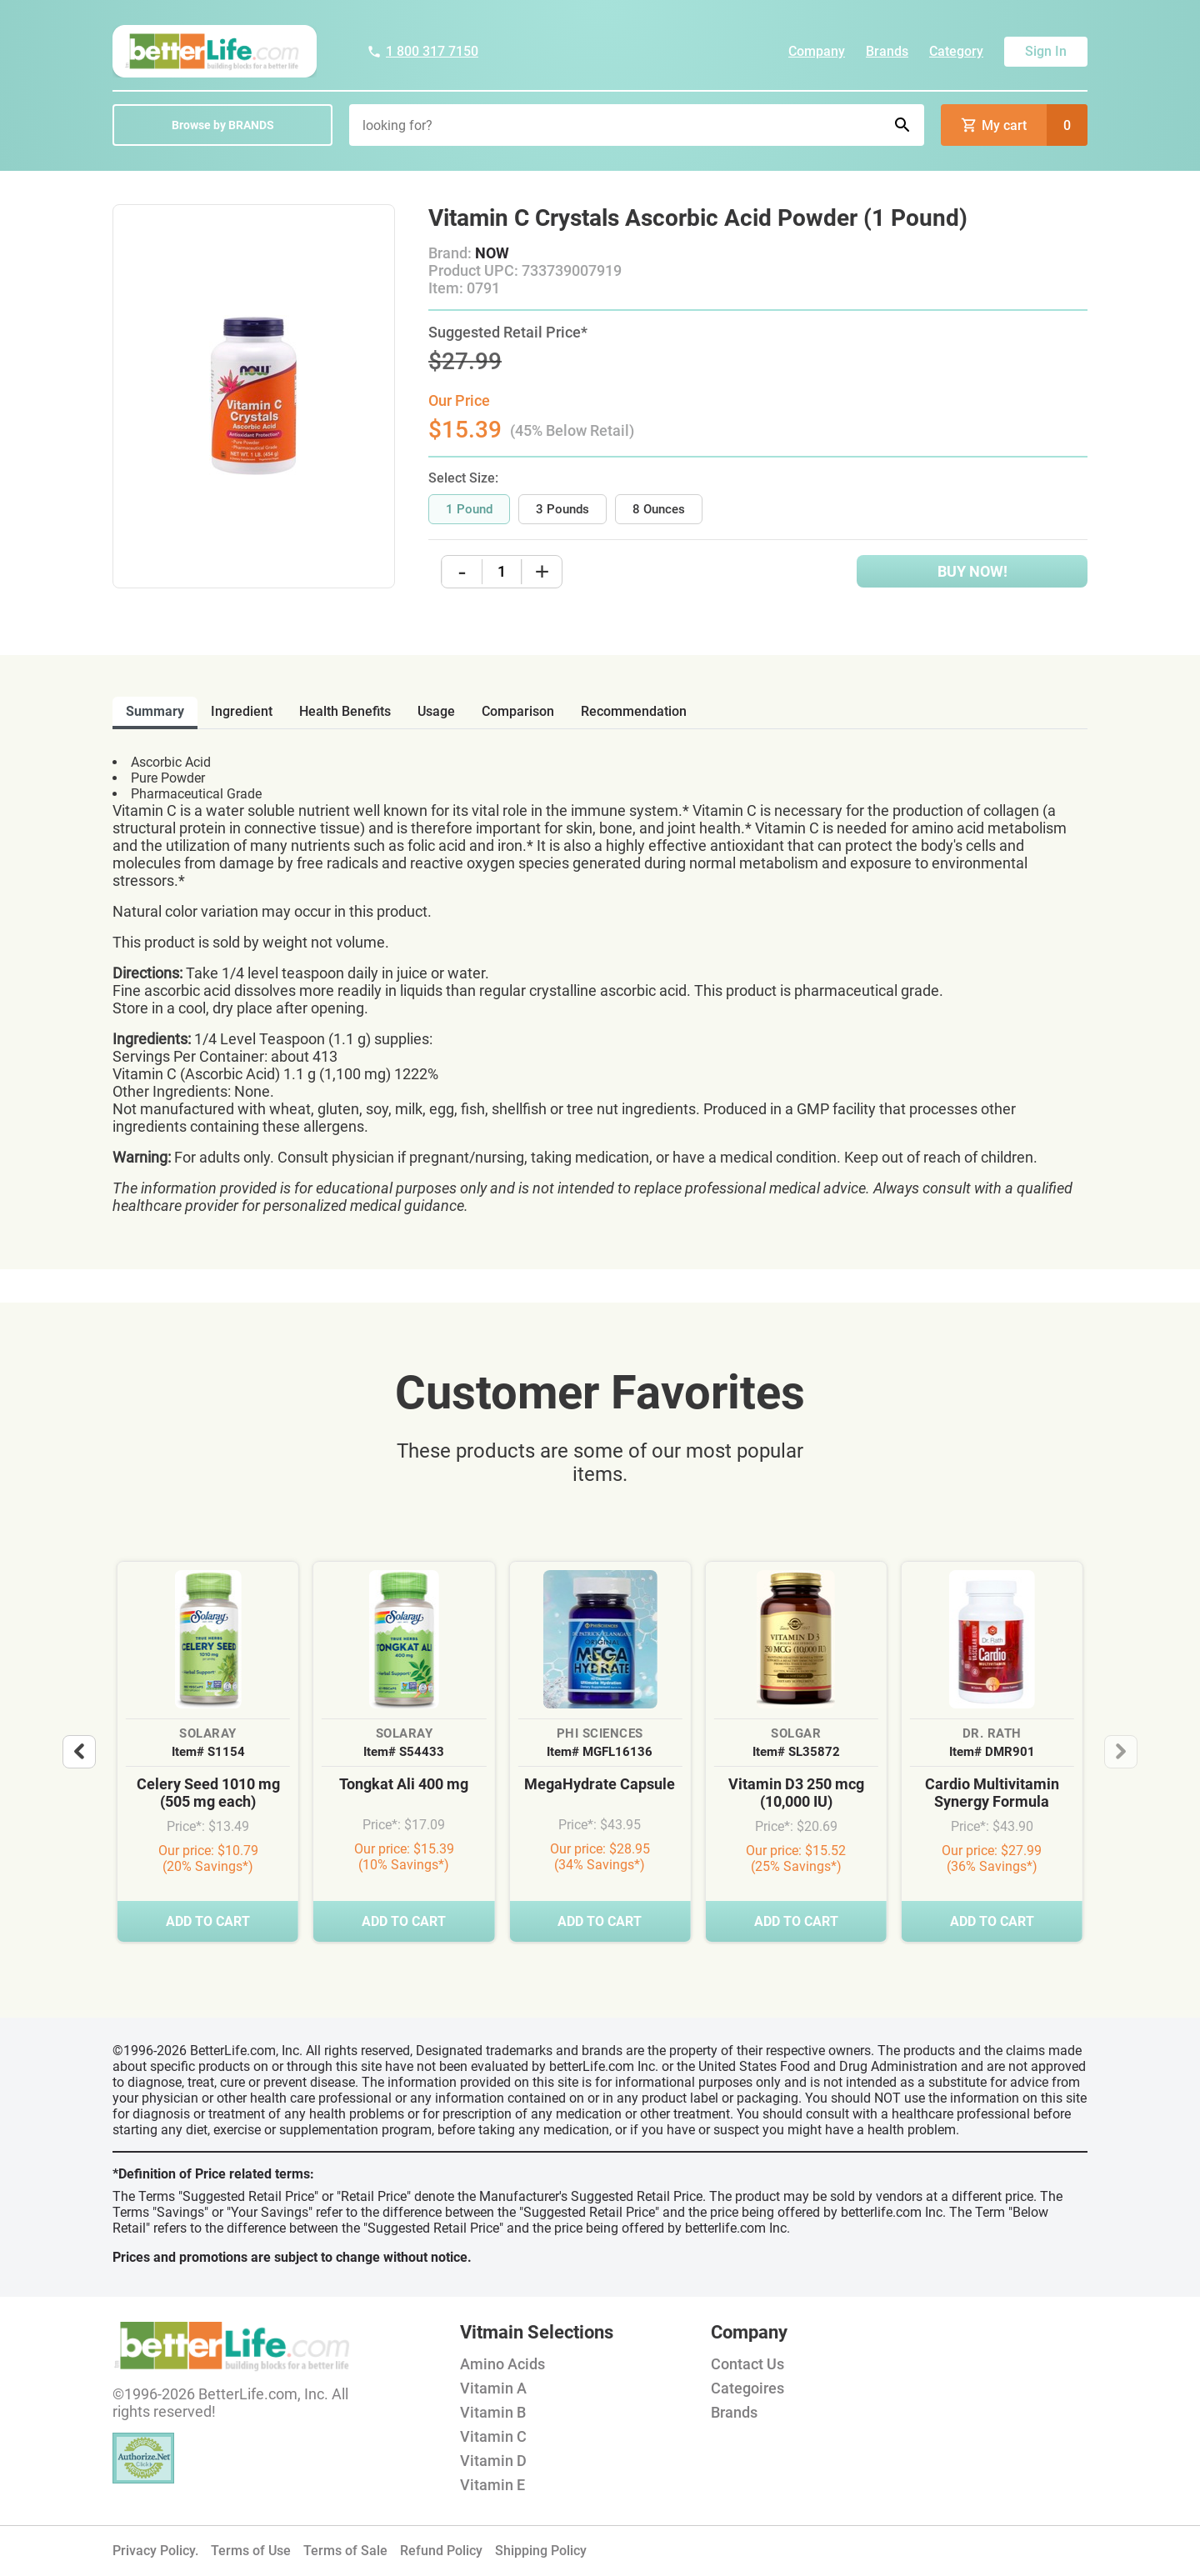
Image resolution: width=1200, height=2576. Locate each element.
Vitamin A (493, 2388)
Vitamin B (493, 2412)
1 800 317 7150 (422, 51)
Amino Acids (502, 2364)
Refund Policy (441, 2550)
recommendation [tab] (634, 711)
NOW (492, 253)
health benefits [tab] (345, 711)
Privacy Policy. (155, 2550)
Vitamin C (493, 2436)
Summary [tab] (155, 711)
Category (956, 51)
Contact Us (747, 2364)
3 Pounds (562, 509)
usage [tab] (436, 711)
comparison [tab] (518, 711)
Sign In (1046, 51)
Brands (887, 51)
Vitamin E (492, 2484)
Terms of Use (251, 2550)
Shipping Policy (541, 2550)
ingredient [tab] (241, 711)
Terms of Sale (345, 2550)
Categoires (747, 2388)
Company (816, 51)
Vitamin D (493, 2460)
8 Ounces (658, 509)
